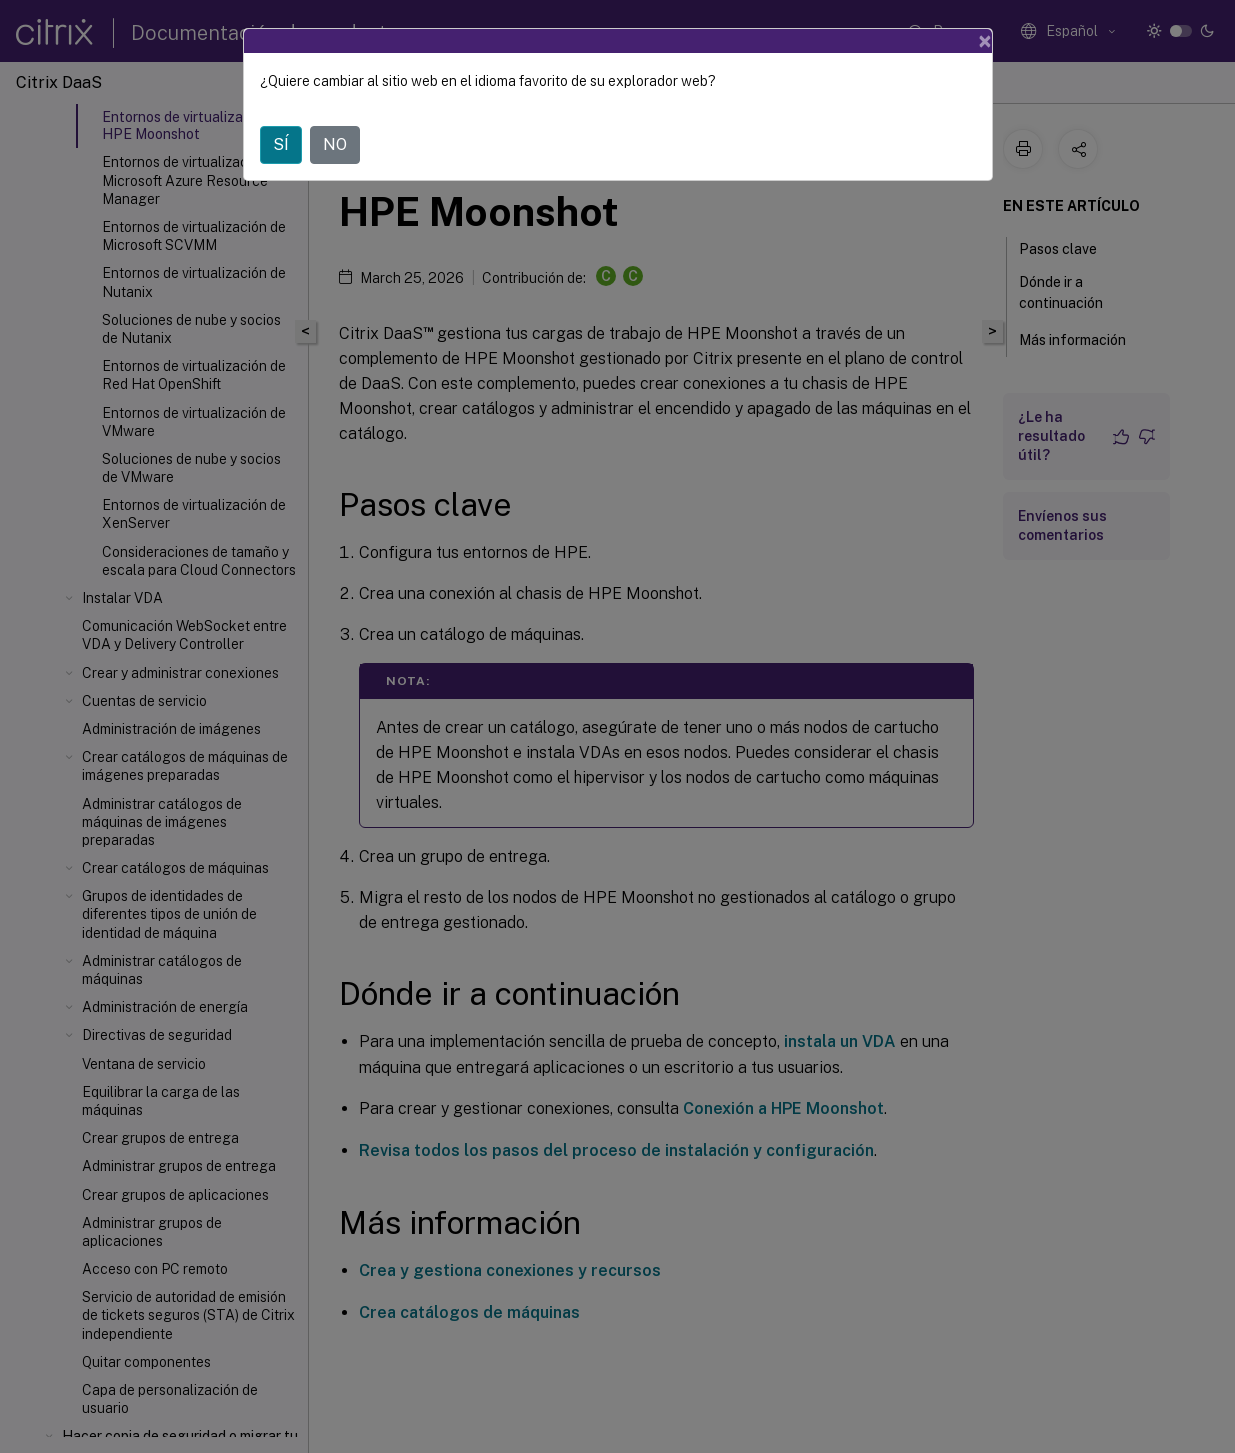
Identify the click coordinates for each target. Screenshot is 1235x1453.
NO (335, 144)
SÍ (281, 144)
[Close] (985, 41)
